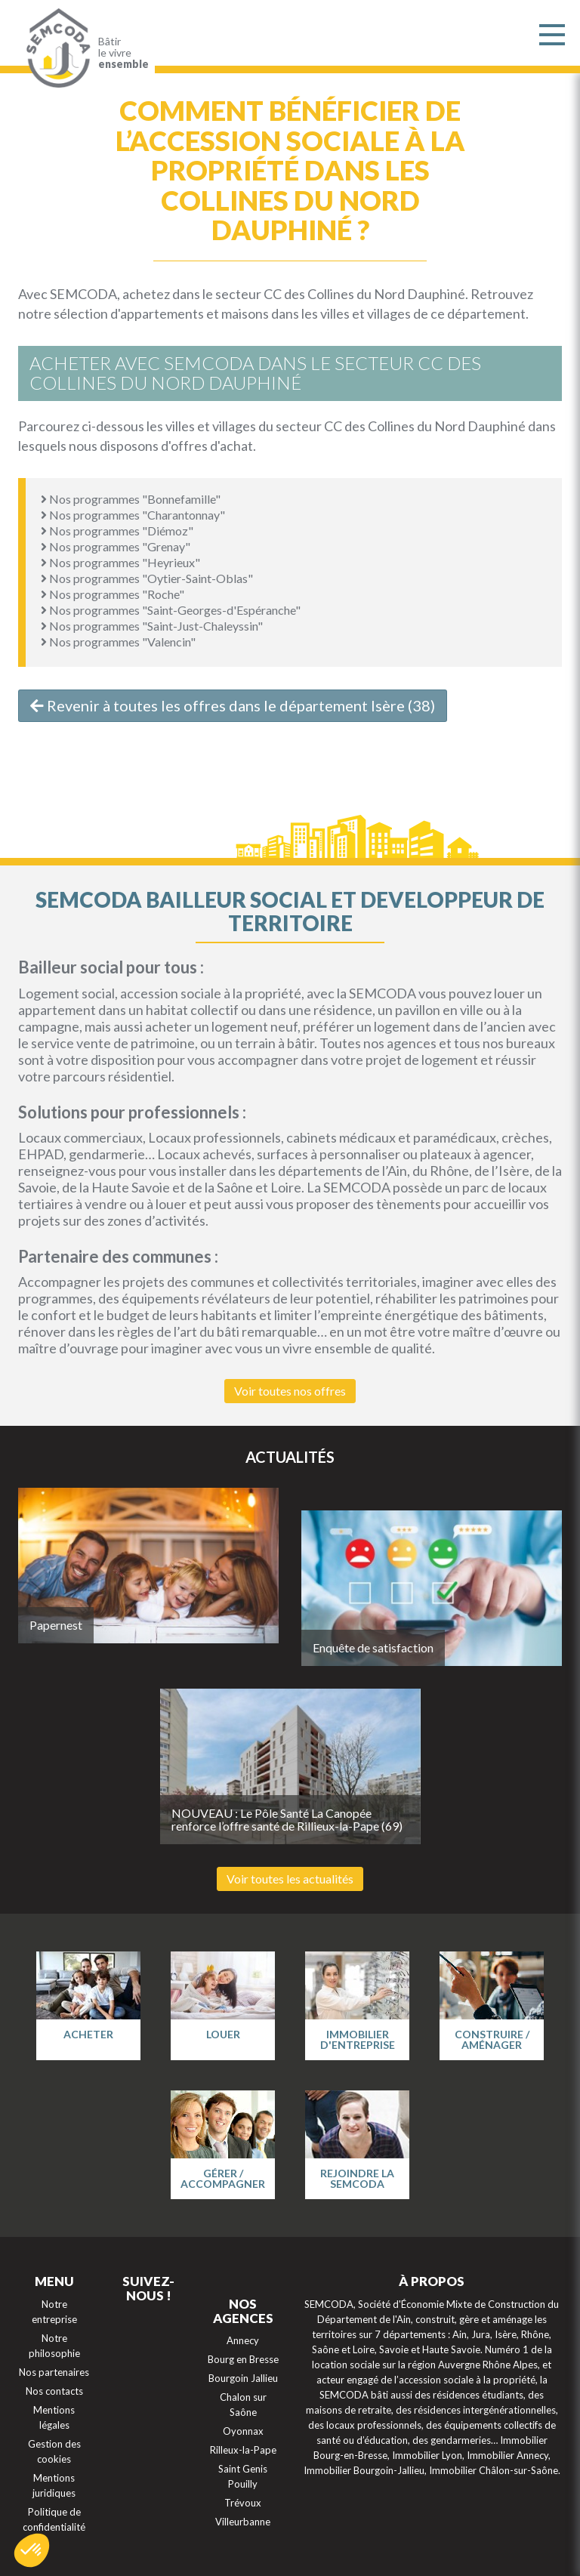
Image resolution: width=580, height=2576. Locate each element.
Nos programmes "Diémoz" (117, 530)
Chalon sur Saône (243, 2404)
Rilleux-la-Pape (243, 2450)
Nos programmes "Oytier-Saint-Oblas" (147, 578)
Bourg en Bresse (243, 2359)
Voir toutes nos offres (290, 1391)
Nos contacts (54, 2391)
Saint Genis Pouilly (242, 2476)
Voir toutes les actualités (290, 1878)
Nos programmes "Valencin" (118, 641)
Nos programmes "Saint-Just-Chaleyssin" (152, 626)
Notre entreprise (54, 2311)
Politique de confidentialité (54, 2519)
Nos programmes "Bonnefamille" (131, 499)
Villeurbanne (242, 2522)
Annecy (243, 2340)
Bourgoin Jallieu (243, 2378)
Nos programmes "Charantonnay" (133, 514)
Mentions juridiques (54, 2485)
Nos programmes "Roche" (112, 594)
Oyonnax (243, 2431)
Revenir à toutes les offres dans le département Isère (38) (232, 705)
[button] (32, 2550)
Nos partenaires (54, 2372)
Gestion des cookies (54, 2451)
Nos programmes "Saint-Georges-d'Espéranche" (171, 610)
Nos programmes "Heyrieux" (120, 562)
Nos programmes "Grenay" (115, 546)
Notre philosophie (54, 2345)
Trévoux (242, 2503)
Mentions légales (54, 2417)
